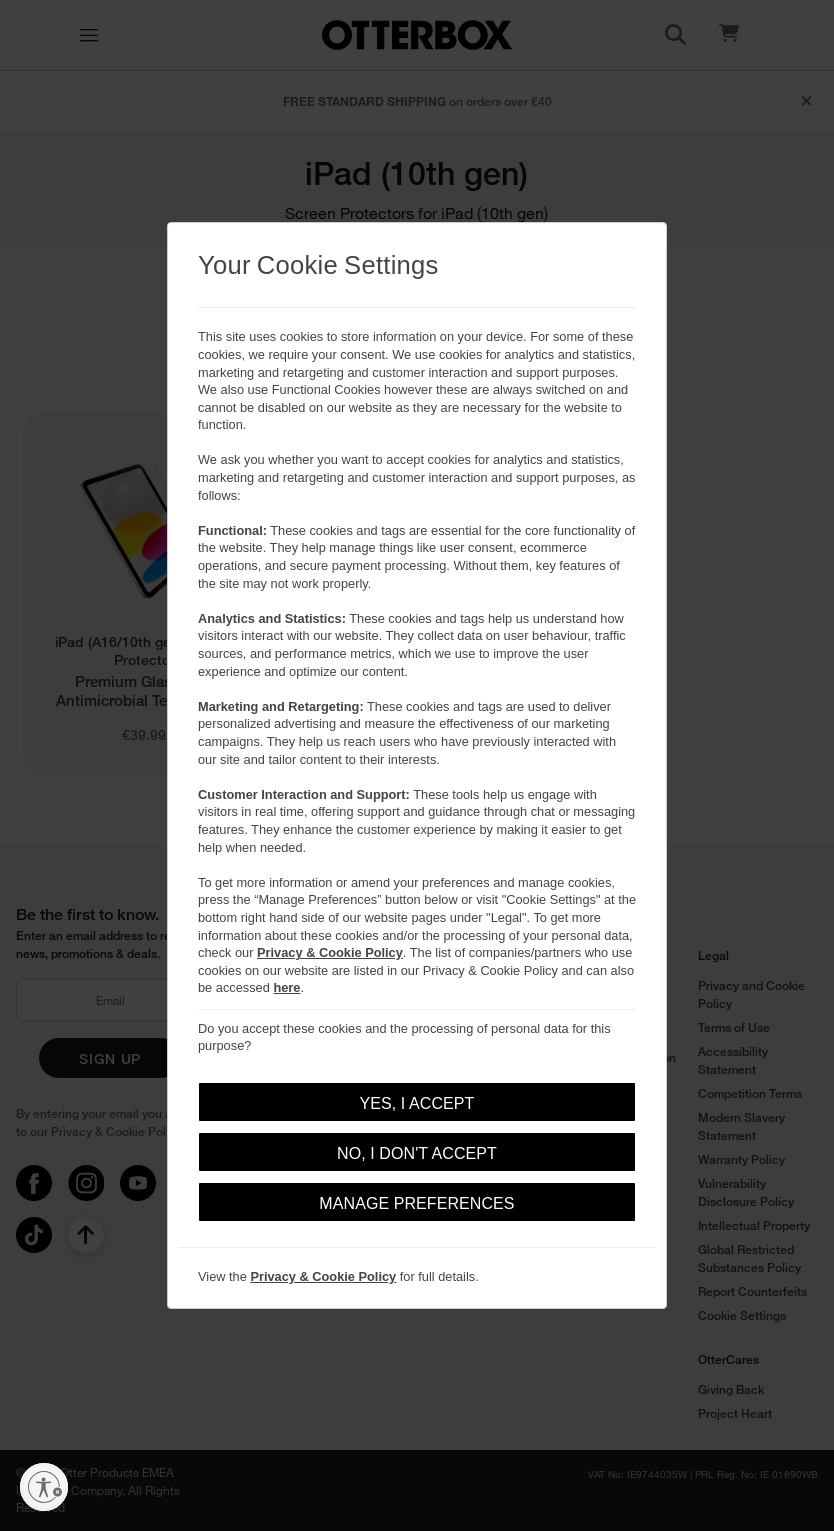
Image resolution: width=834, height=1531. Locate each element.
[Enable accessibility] (44, 1487)
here (286, 987)
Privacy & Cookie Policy (330, 952)
